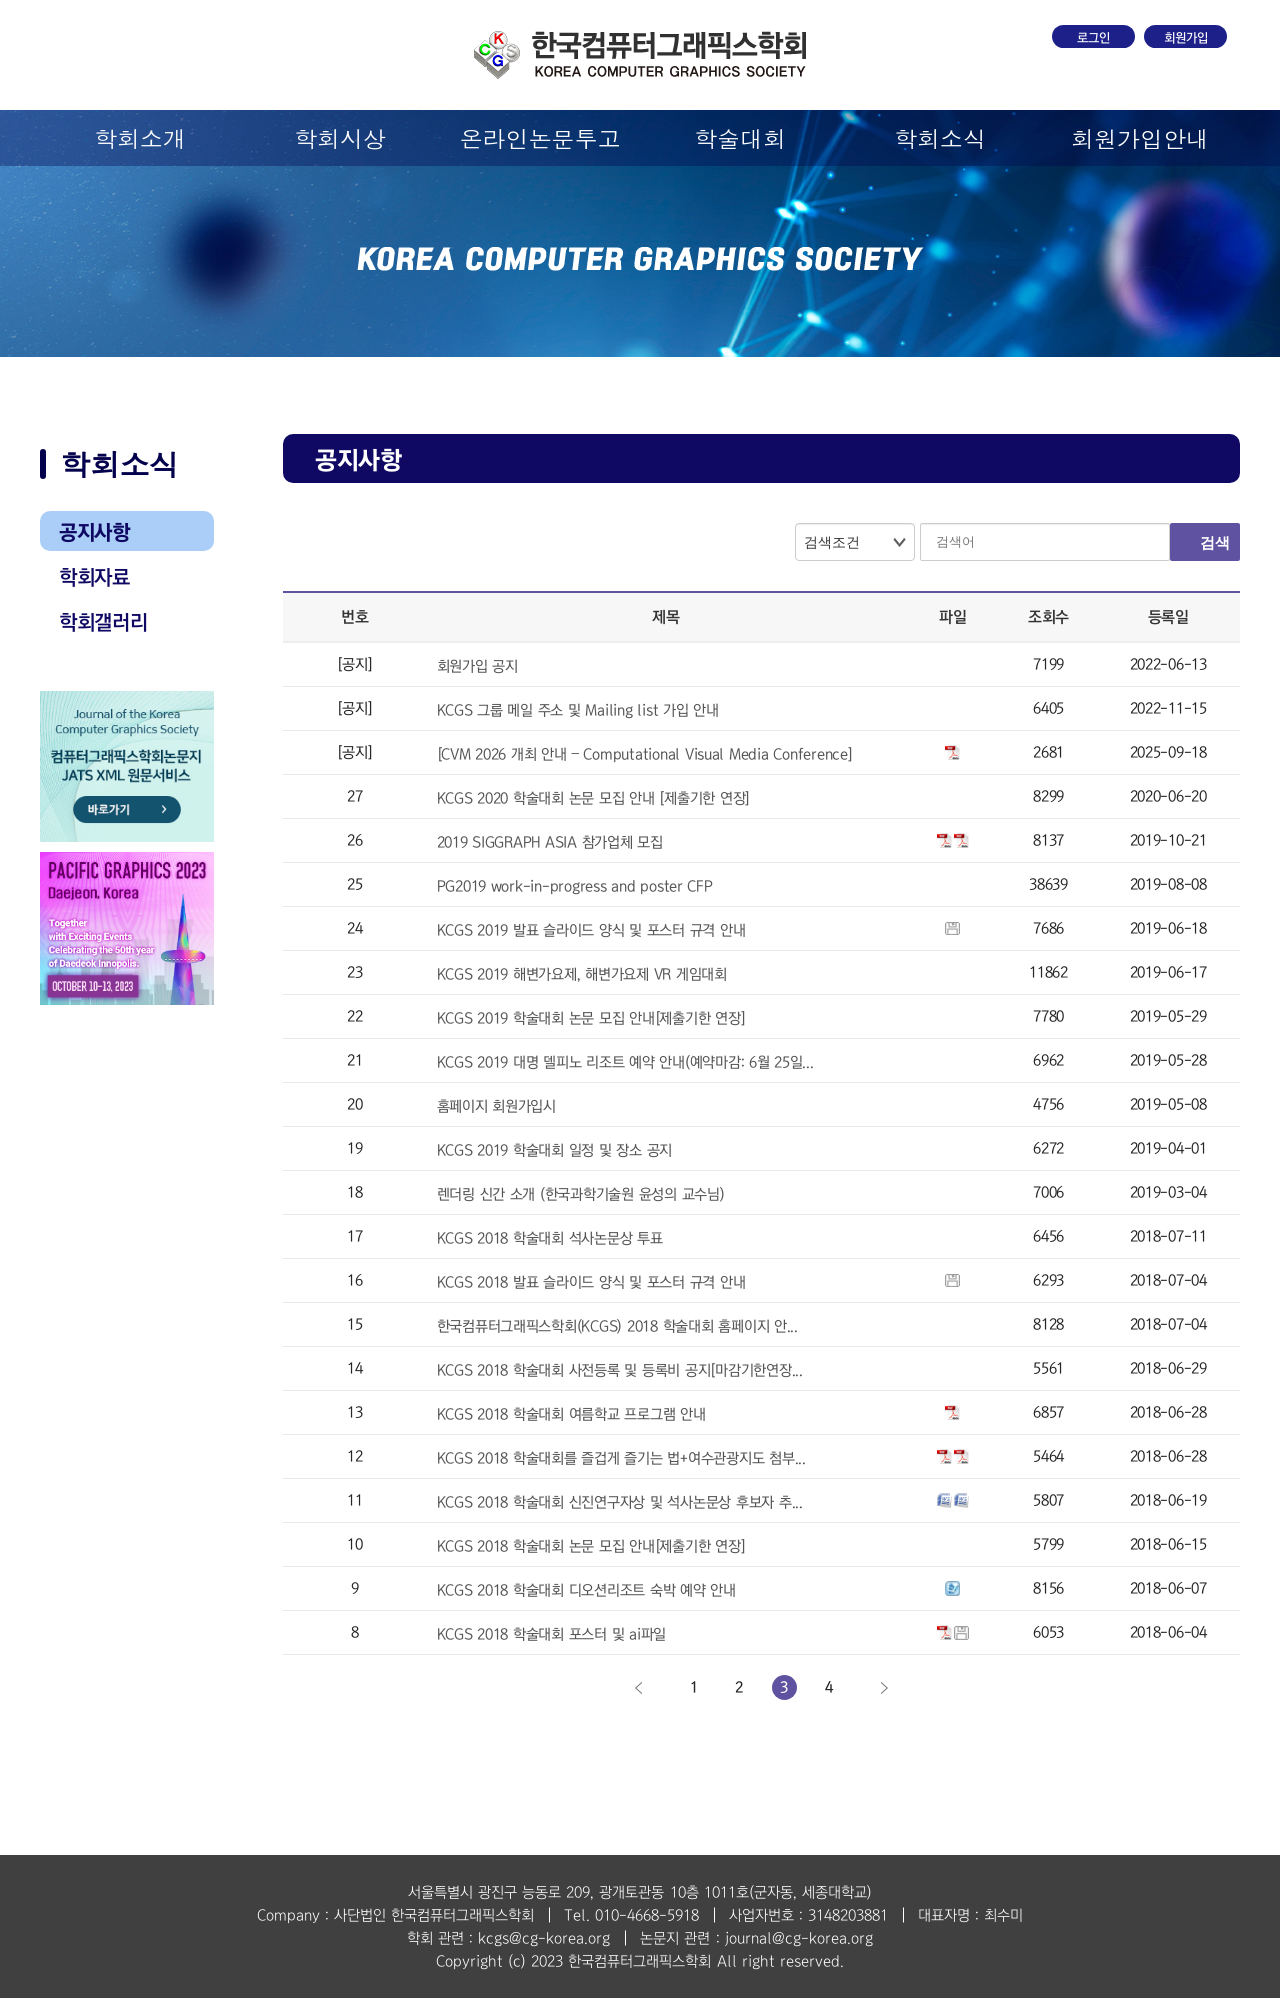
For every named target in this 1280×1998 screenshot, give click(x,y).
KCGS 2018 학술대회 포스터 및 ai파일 (552, 1634)
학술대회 (740, 138)
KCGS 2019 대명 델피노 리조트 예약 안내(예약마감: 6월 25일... (625, 1062)
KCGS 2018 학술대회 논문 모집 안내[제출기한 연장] (591, 1546)
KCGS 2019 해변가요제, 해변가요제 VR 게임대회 (582, 974)
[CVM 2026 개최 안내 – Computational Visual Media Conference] (645, 754)
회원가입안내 (1140, 138)
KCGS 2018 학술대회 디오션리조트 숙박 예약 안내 (586, 1590)
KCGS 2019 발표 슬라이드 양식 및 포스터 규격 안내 (591, 930)
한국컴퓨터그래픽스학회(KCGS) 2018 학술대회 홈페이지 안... (617, 1326)
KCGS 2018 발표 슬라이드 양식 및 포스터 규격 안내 (591, 1282)
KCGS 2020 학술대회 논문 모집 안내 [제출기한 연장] (594, 798)
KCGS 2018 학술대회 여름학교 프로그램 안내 (571, 1414)
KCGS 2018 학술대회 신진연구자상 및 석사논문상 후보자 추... (620, 1502)
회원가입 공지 (477, 666)
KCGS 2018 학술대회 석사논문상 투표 (550, 1238)
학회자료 (94, 577)
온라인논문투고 (540, 138)
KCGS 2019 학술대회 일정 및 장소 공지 (555, 1150)
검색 (1215, 542)
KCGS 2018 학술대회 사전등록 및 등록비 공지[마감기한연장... (620, 1370)
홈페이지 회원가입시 (496, 1106)
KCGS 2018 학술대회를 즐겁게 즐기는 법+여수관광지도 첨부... (621, 1458)
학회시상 (340, 138)
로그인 (1093, 38)
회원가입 (1186, 38)
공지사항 (94, 532)
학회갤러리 (103, 622)
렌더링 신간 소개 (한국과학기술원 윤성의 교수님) (581, 1194)
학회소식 (940, 138)
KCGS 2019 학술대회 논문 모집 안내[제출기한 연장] (591, 1018)
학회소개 (140, 138)
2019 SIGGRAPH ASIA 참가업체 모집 (550, 842)
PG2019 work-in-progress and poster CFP (575, 886)
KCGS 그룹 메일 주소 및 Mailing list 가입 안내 (578, 710)
